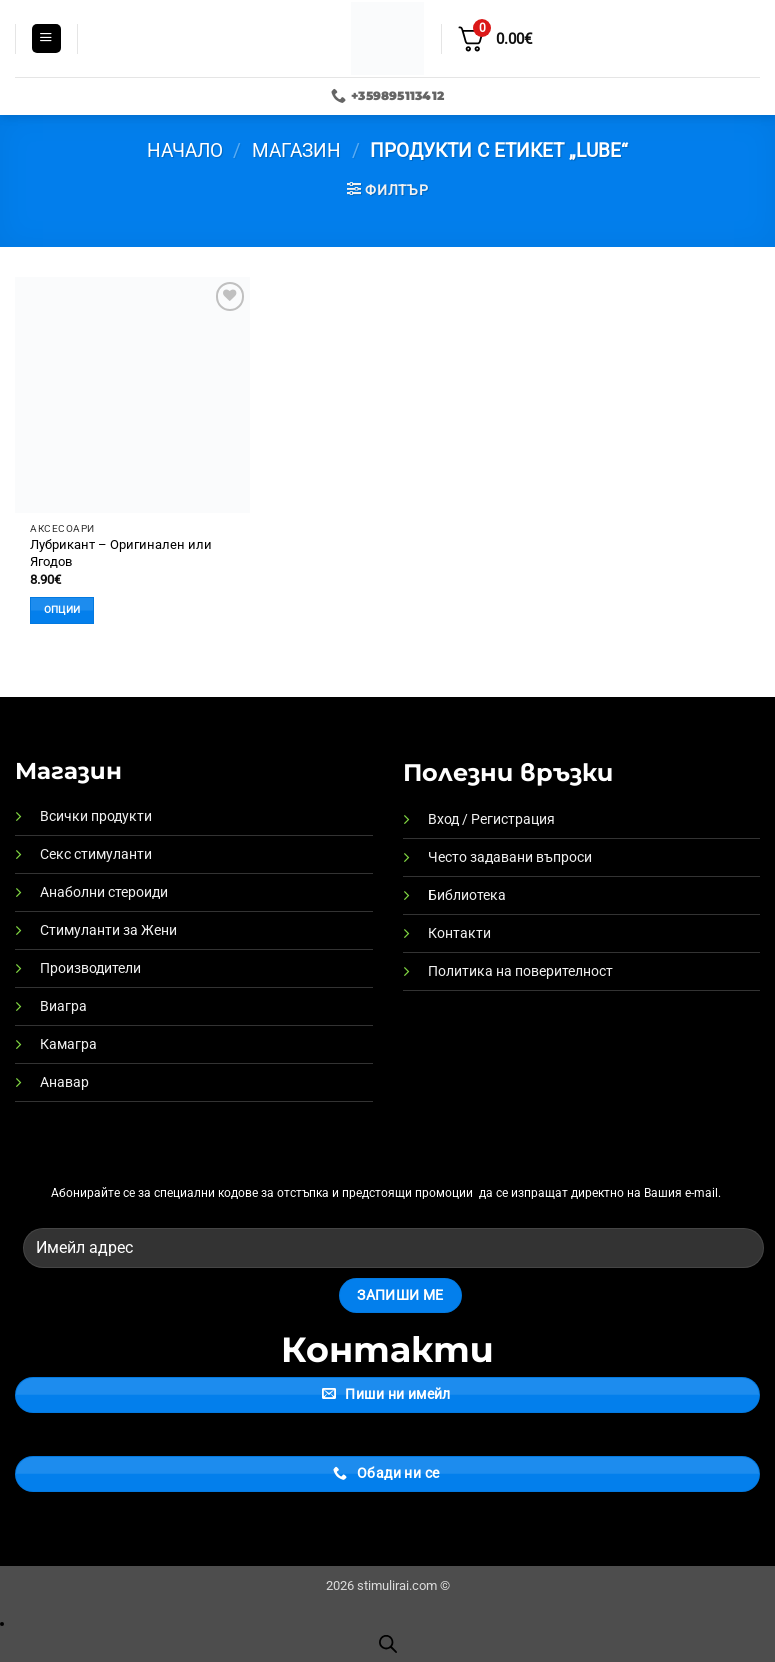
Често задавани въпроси (510, 857)
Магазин (296, 151)
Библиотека (467, 895)
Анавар (64, 1082)
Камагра (68, 1044)
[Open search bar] (388, 1644)
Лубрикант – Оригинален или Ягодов (121, 553)
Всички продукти (96, 816)
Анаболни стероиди (104, 892)
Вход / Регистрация (491, 819)
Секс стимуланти (96, 854)
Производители (90, 968)
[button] (46, 39)
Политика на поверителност (520, 971)
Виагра (63, 1006)
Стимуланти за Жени (108, 930)
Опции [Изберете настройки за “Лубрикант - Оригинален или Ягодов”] (62, 609)
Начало (185, 151)
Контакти (459, 933)
